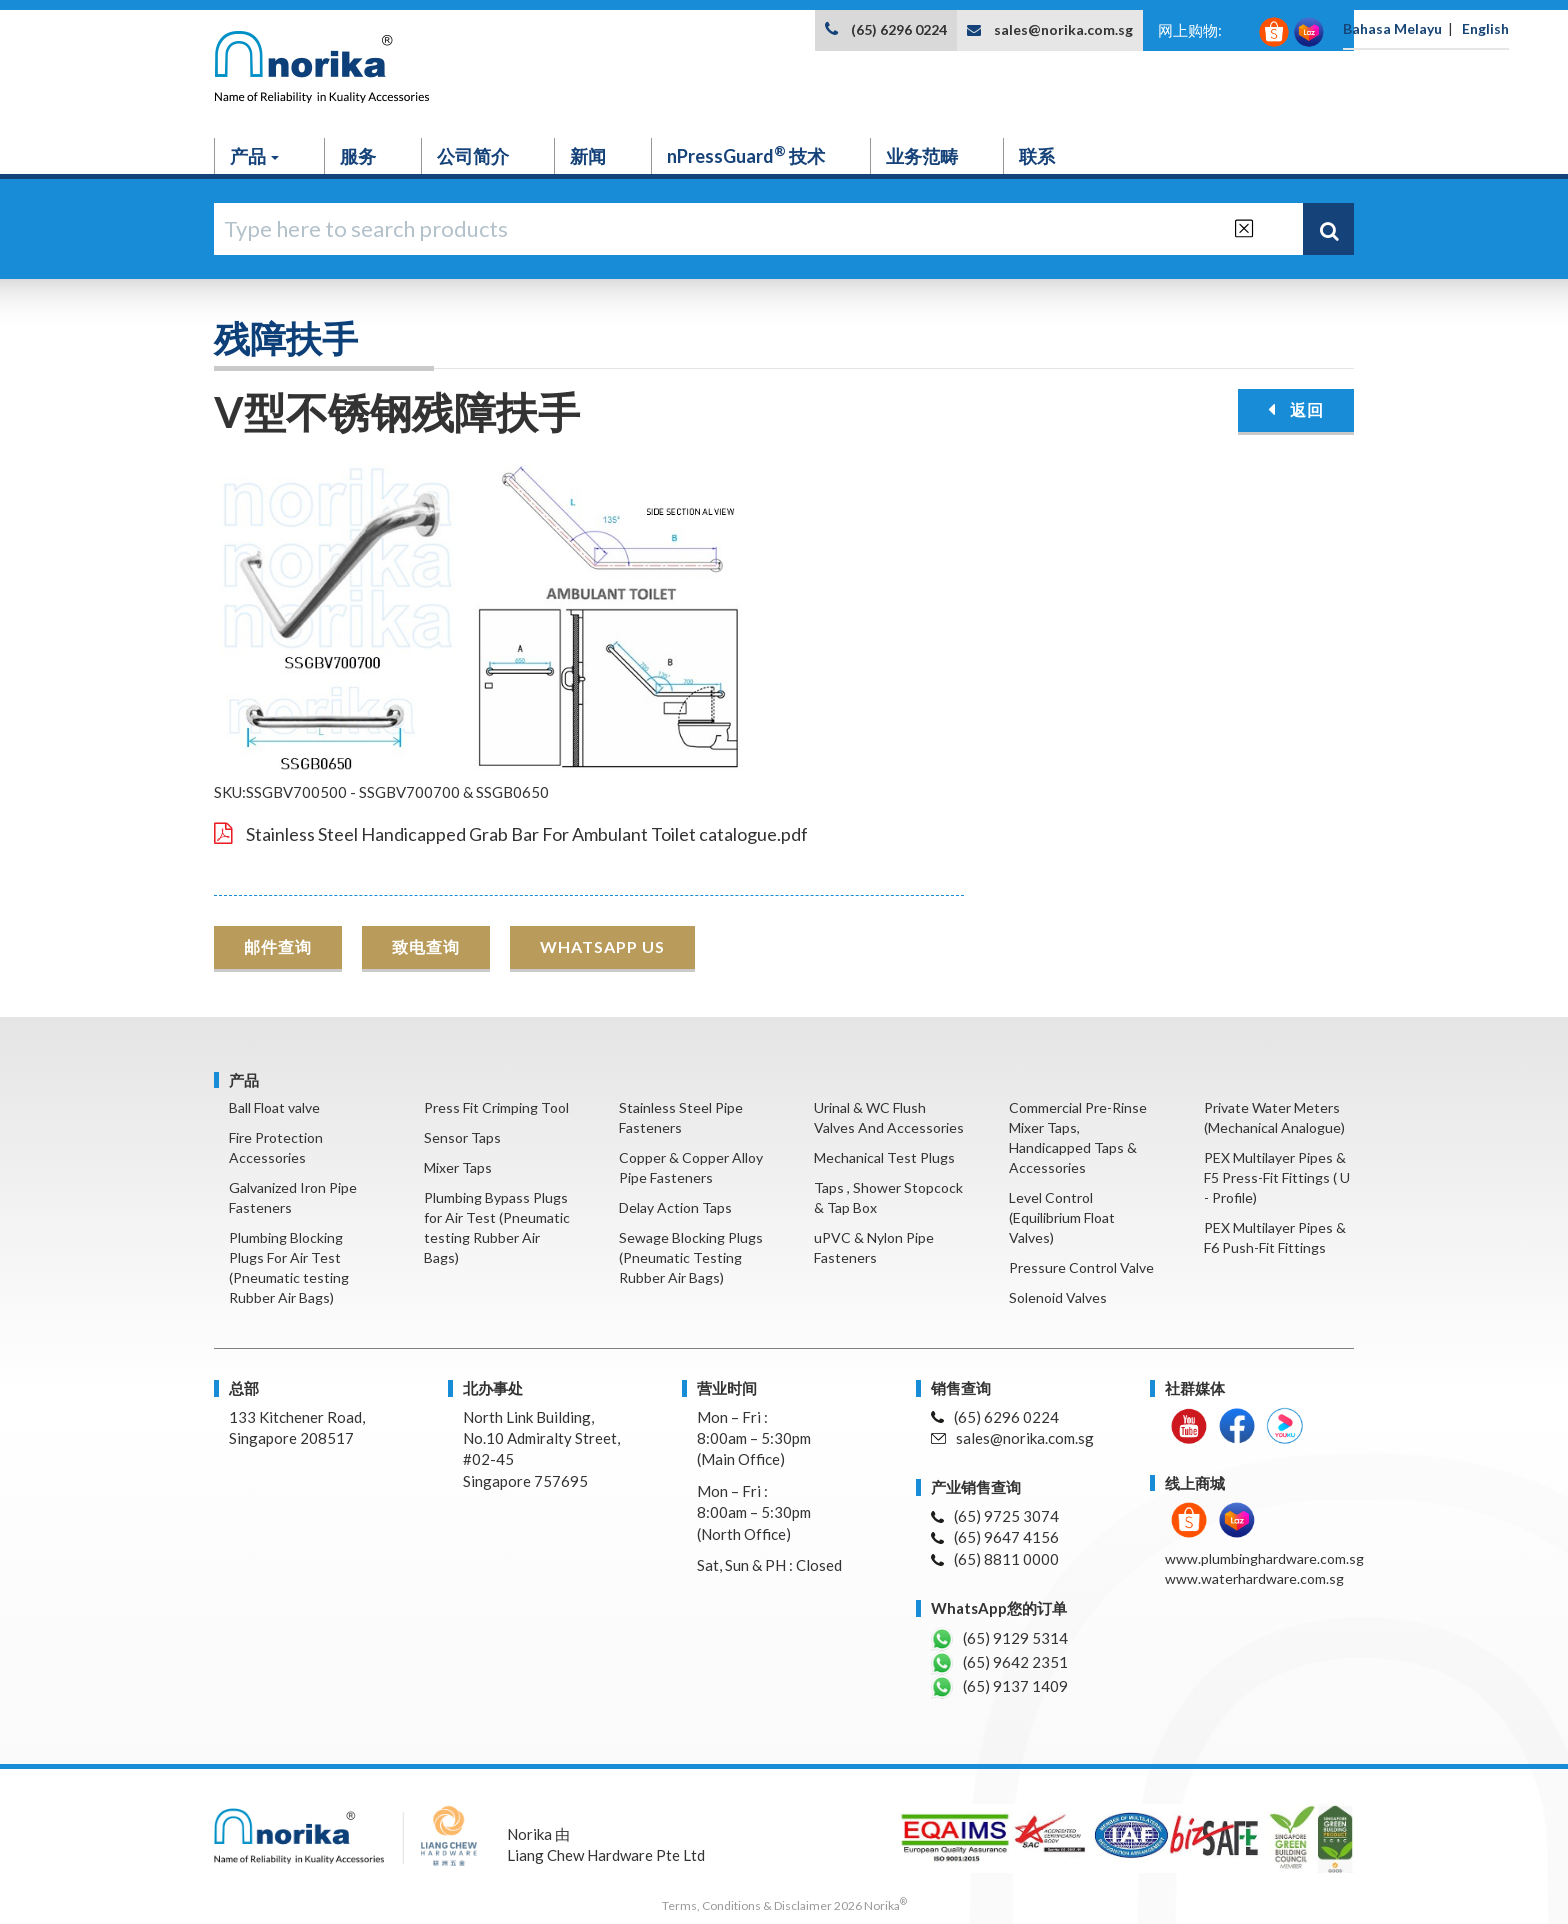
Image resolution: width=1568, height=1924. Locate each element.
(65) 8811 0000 (995, 1559)
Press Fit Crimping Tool (496, 1107)
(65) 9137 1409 (999, 1687)
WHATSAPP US (602, 946)
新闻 (588, 156)
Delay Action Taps (675, 1207)
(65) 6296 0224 (899, 29)
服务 (358, 156)
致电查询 (426, 946)
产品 (254, 156)
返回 (1296, 409)
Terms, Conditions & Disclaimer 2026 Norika (784, 1905)
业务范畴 (922, 156)
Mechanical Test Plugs (884, 1157)
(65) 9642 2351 (999, 1663)
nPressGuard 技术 (746, 155)
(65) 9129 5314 (999, 1639)
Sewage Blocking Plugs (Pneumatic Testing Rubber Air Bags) (691, 1257)
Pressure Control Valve (1081, 1267)
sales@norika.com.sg (1063, 29)
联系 (1037, 156)
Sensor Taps (462, 1137)
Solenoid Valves (1058, 1297)
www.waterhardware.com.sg (1254, 1578)
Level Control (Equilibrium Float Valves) (1062, 1217)
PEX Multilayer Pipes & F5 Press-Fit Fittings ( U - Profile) (1277, 1177)
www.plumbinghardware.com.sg (1264, 1558)
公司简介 (473, 156)
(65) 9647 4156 (995, 1537)
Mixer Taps (458, 1167)
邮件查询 (278, 946)
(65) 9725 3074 (995, 1516)
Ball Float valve (274, 1107)
